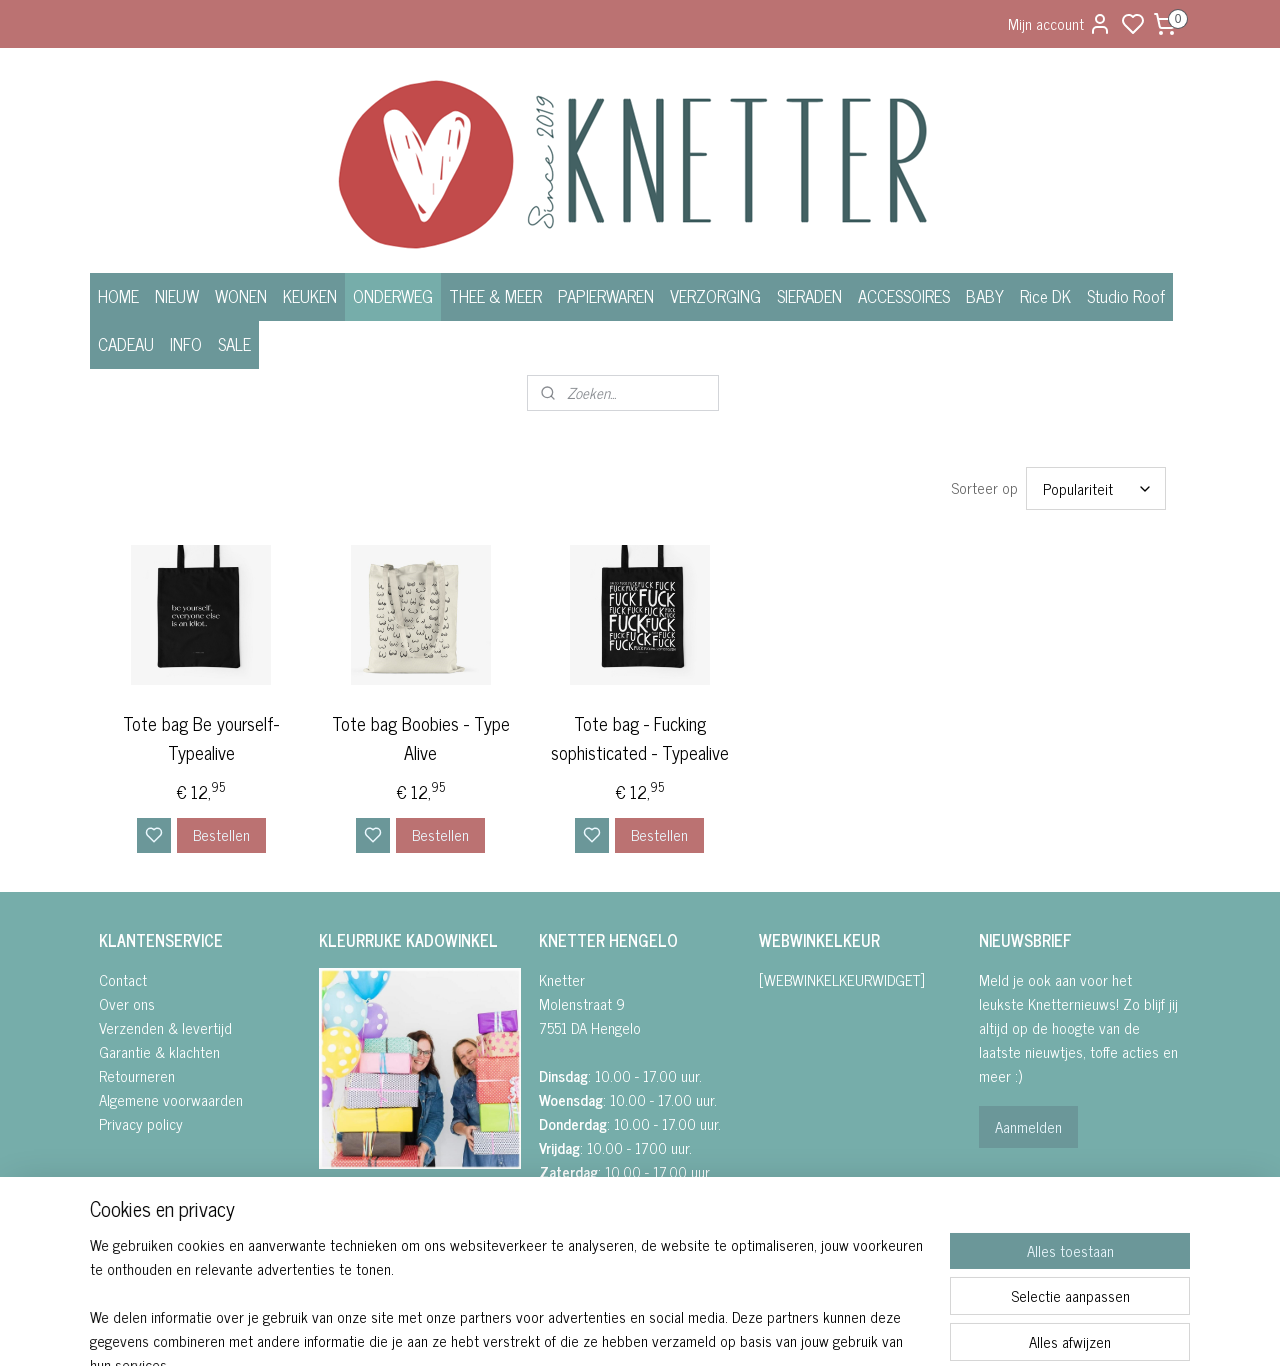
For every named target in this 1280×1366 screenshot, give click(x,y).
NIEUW (177, 296)
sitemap (711, 1329)
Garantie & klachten (159, 1051)
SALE (234, 344)
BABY (985, 296)
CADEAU (126, 344)
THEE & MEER (495, 296)
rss (741, 1329)
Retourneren (137, 1075)
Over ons (127, 1003)
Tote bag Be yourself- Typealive (201, 738)
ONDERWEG (393, 296)
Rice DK (1045, 296)
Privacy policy (141, 1123)
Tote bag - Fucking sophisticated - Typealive (640, 738)
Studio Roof (1126, 296)
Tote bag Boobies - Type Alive (421, 738)
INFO (186, 344)
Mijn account (1060, 23)
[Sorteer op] (1096, 488)
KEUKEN (310, 296)
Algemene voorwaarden (171, 1099)
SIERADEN (809, 296)
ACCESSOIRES (904, 296)
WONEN (241, 296)
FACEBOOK (360, 1204)
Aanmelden (1028, 1126)
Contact (123, 979)
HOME (118, 296)
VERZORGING (715, 296)
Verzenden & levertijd (165, 1027)
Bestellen (221, 834)
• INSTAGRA (353, 1228)
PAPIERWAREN (606, 296)
